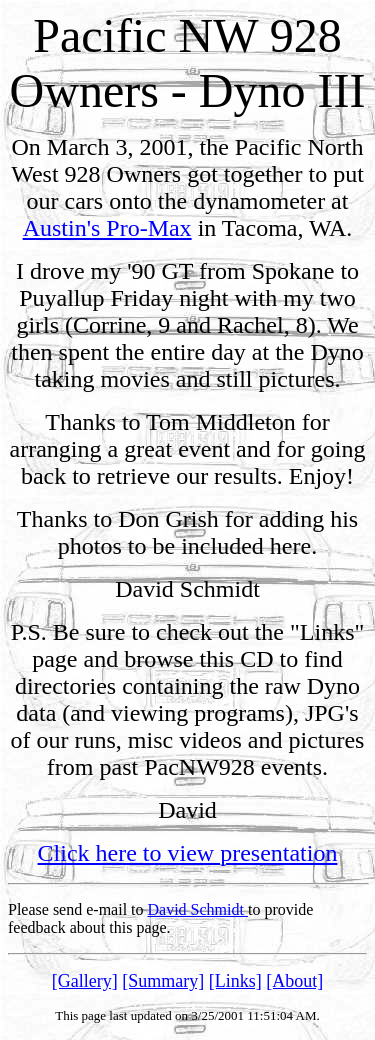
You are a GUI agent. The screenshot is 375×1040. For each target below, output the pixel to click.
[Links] (235, 981)
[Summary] (163, 981)
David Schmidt (198, 909)
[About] (294, 981)
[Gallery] (85, 981)
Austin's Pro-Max (107, 228)
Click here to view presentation (188, 853)
